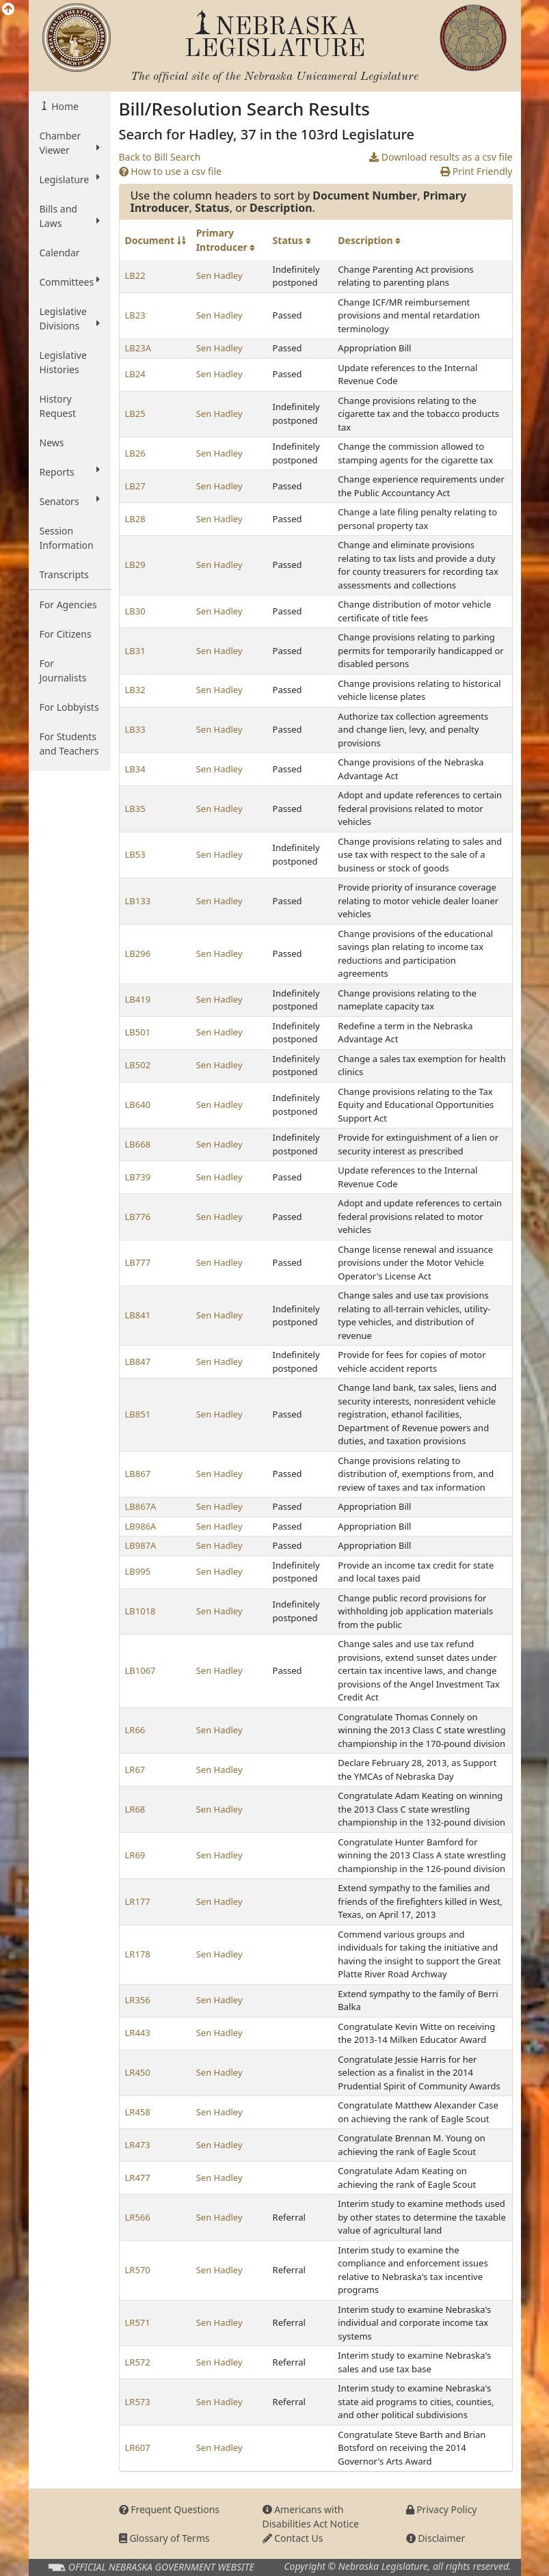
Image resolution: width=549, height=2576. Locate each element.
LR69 (135, 1855)
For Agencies (68, 604)
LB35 (135, 808)
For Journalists (63, 670)
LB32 (135, 689)
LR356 (137, 2000)
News (52, 442)
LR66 (135, 1730)
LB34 (135, 769)
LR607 (137, 2447)
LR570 (137, 2270)
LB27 (135, 486)
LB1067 (140, 1670)
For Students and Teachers (69, 743)
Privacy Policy (441, 2509)
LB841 (138, 1315)
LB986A (141, 1526)
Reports (70, 471)
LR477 (137, 2177)
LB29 (135, 564)
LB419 (138, 999)
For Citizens (66, 633)
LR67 (135, 1769)
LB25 (135, 413)
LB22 (135, 275)
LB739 (138, 1177)
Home (64, 106)
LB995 (138, 1571)
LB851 (138, 1414)
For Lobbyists (69, 707)
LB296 (138, 953)
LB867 (138, 1473)
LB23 (135, 315)
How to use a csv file (170, 171)
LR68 (135, 1809)
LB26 (135, 453)
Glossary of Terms (164, 2538)
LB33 (135, 729)
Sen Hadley (219, 275)
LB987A (141, 1545)
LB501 (138, 1032)
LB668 (138, 1144)
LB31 (135, 651)
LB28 (135, 519)
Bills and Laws (70, 216)
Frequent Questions (169, 2509)
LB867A (141, 1506)
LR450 (137, 2072)
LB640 (138, 1104)
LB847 (138, 1361)
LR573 (137, 2402)
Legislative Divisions (70, 318)
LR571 (137, 2322)
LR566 (137, 2217)
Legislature (70, 179)
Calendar (60, 252)
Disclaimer (436, 2538)
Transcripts (64, 574)
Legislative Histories (63, 362)
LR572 (137, 2362)
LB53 (135, 854)
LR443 (137, 2032)
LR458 (137, 2112)
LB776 (138, 1216)
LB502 (138, 1065)
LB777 (138, 1262)
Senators (70, 501)
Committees (70, 281)
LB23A (138, 348)
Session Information (67, 538)
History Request (58, 406)
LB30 (135, 611)
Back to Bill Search (160, 156)
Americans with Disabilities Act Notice (311, 2516)
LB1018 (140, 1611)
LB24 (135, 374)
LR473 (137, 2145)
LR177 (137, 1901)
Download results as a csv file (440, 156)
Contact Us (293, 2538)
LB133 (138, 901)
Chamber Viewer (70, 143)
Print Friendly (476, 171)
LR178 (137, 1954)
